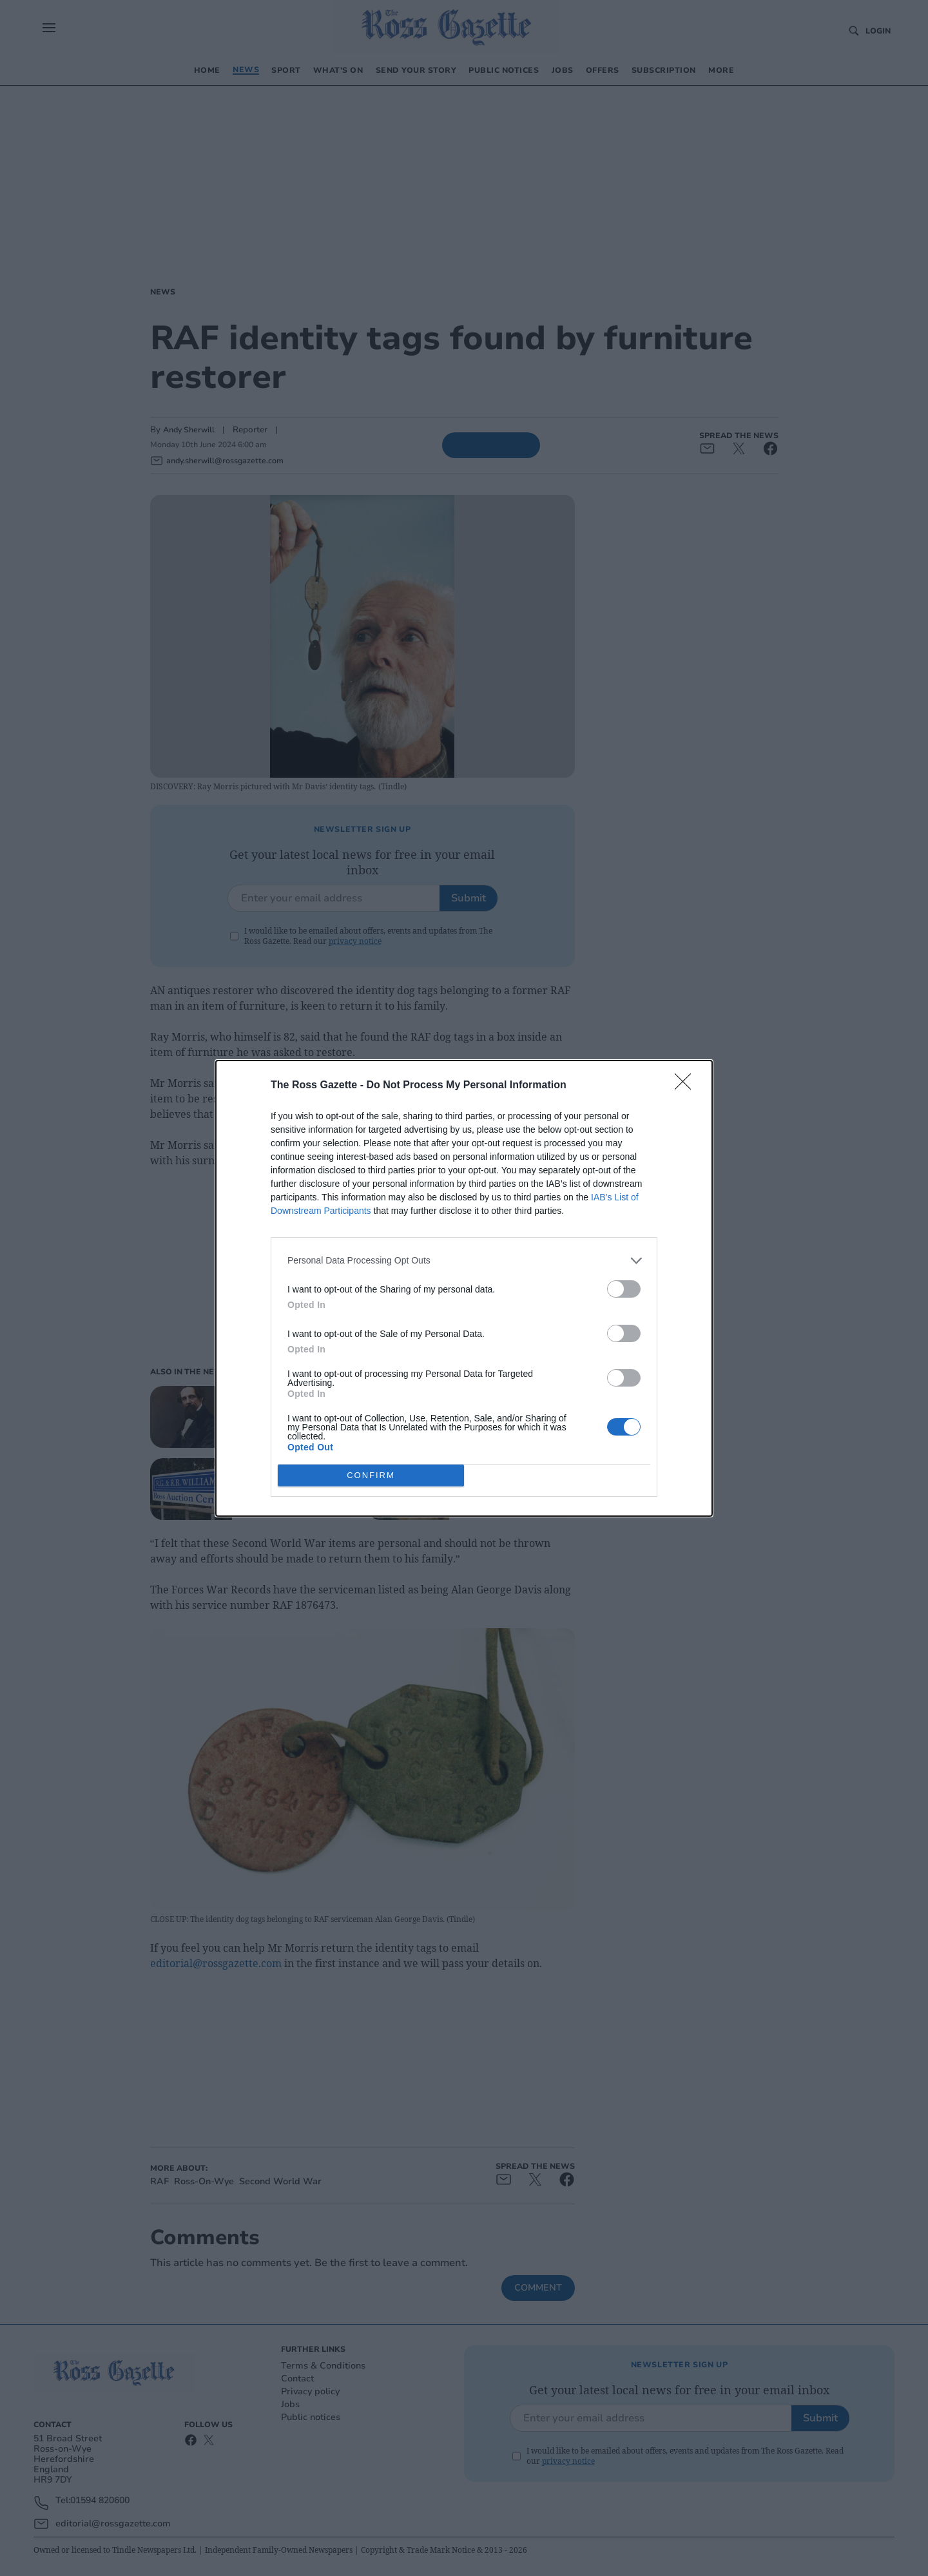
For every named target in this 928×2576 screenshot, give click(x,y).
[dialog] (464, 1287)
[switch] (624, 1288)
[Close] (687, 1085)
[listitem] (464, 1260)
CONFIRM (371, 1474)
